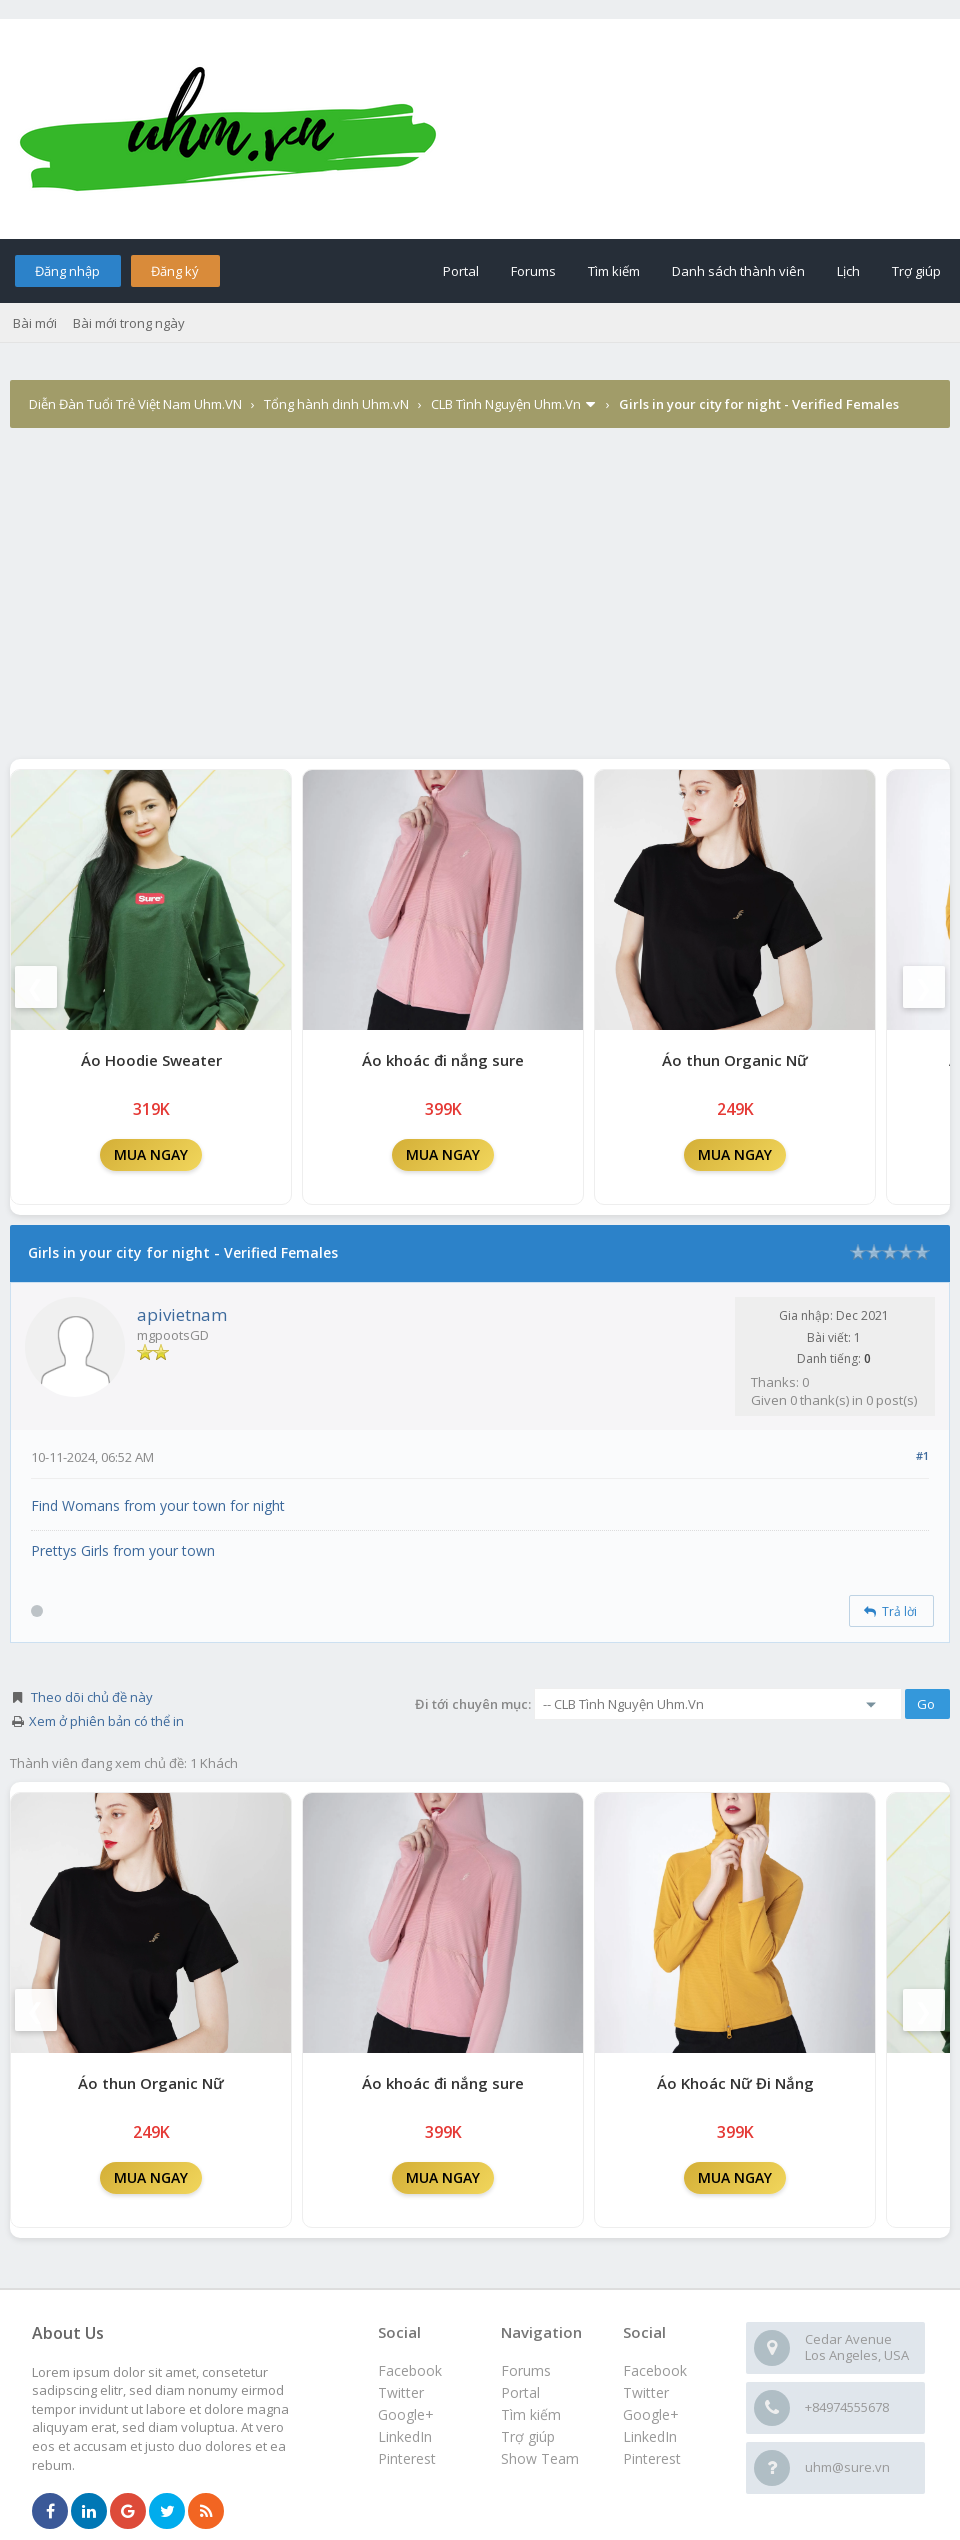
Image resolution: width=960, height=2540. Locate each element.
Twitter (646, 2392)
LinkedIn (650, 2436)
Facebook (655, 2370)
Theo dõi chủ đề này (92, 1697)
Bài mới (35, 323)
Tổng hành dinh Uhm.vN (336, 404)
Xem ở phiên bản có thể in (106, 1721)
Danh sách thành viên (738, 271)
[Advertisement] (480, 609)
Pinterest (652, 2458)
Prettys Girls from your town (123, 1550)
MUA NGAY (151, 1154)
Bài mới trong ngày (129, 323)
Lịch (848, 271)
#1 (922, 1455)
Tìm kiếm (614, 271)
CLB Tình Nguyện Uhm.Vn (506, 404)
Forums (533, 271)
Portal (461, 271)
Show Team (540, 2458)
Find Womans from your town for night (158, 1505)
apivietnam (182, 1314)
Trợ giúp (916, 271)
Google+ (651, 2414)
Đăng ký (175, 271)
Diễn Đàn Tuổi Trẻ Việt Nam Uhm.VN (135, 404)
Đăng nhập (67, 271)
